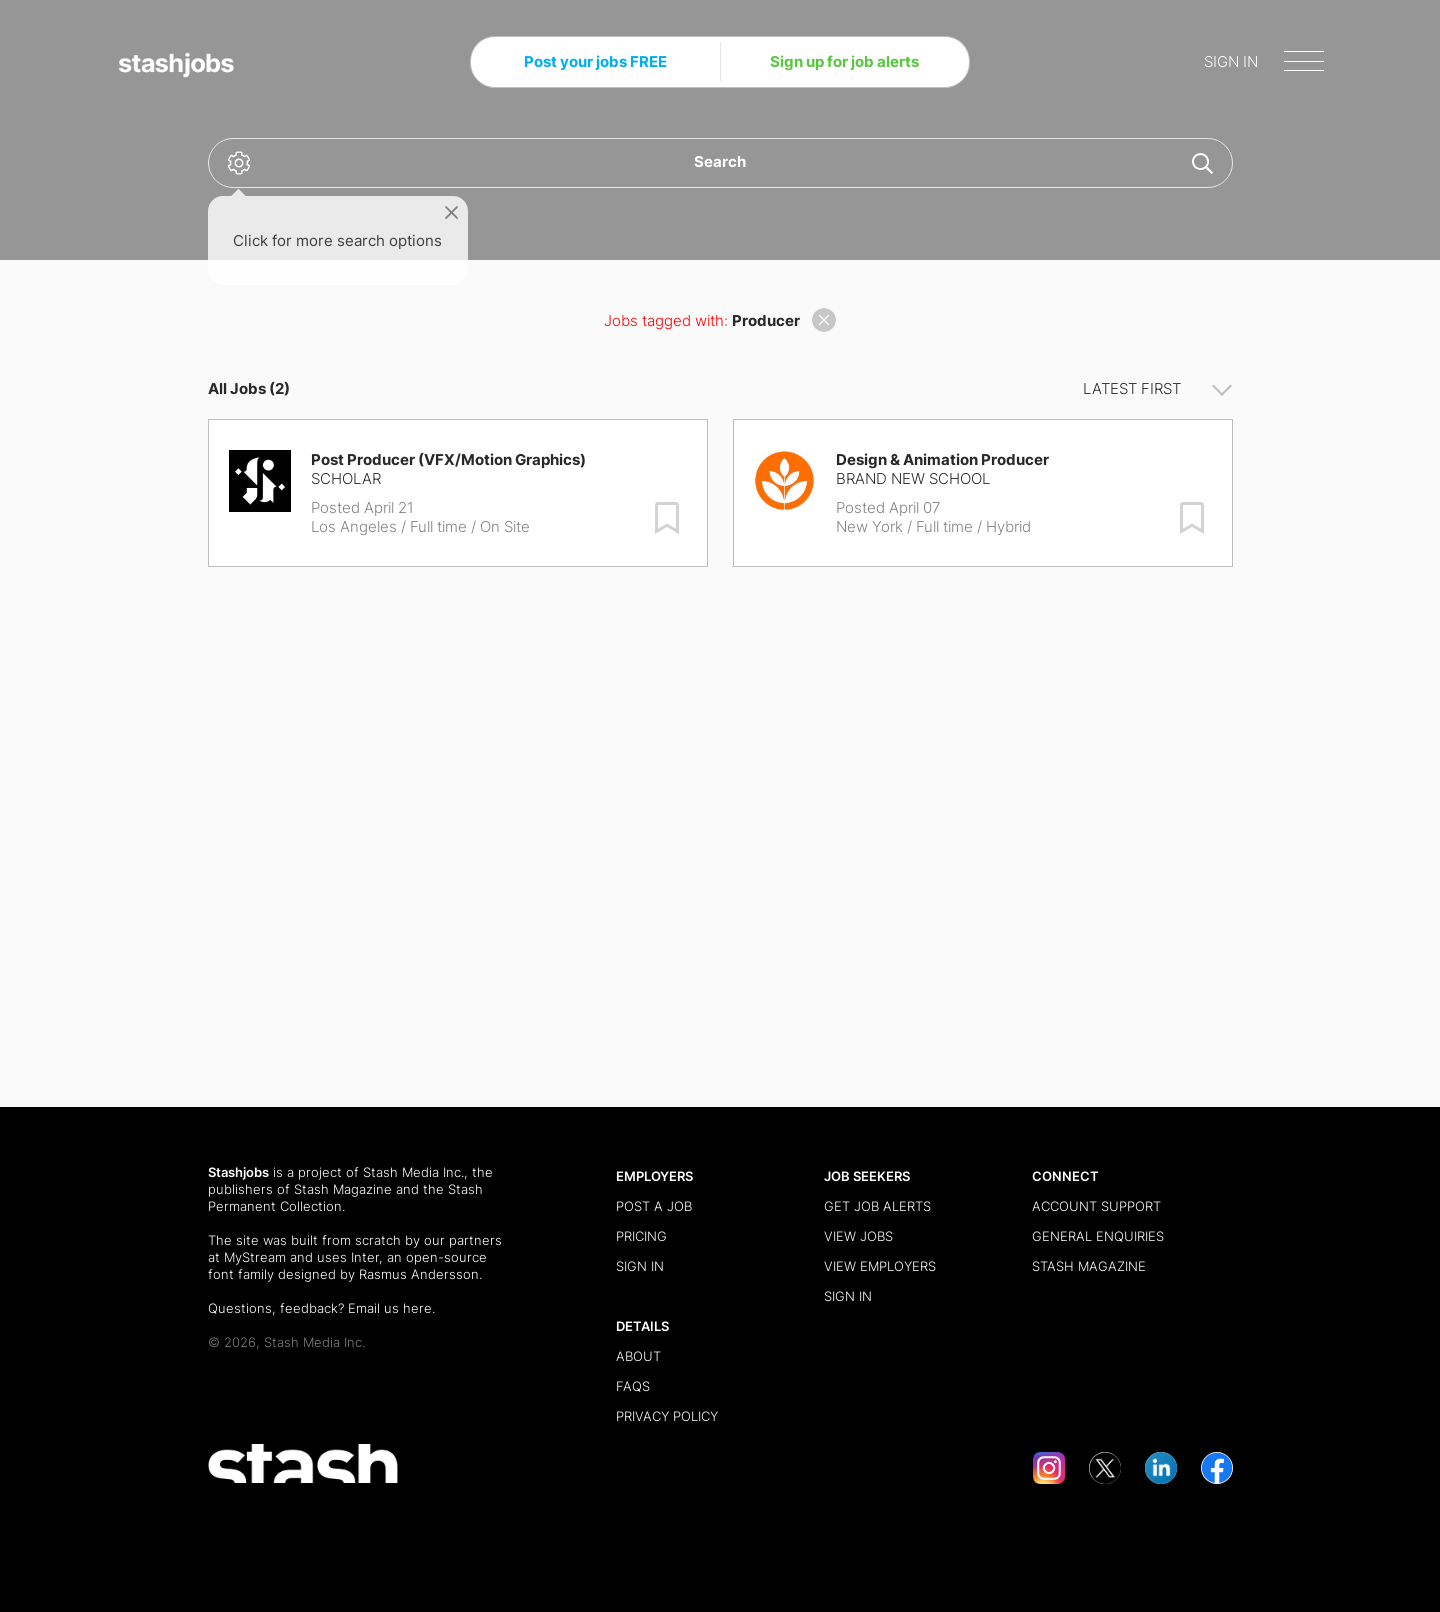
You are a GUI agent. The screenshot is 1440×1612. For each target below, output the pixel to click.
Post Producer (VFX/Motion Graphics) (448, 459)
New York (869, 526)
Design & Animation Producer (942, 459)
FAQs (633, 1386)
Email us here (390, 1308)
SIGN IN (1231, 61)
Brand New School (913, 478)
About (638, 1356)
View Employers (880, 1266)
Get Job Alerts (877, 1206)
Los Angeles (354, 526)
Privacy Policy (667, 1416)
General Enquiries (1098, 1236)
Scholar (346, 478)
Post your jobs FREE (595, 61)
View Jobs (858, 1236)
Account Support (1096, 1206)
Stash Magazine (343, 1189)
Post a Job (654, 1206)
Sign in (640, 1266)
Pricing (641, 1236)
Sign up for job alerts (844, 61)
